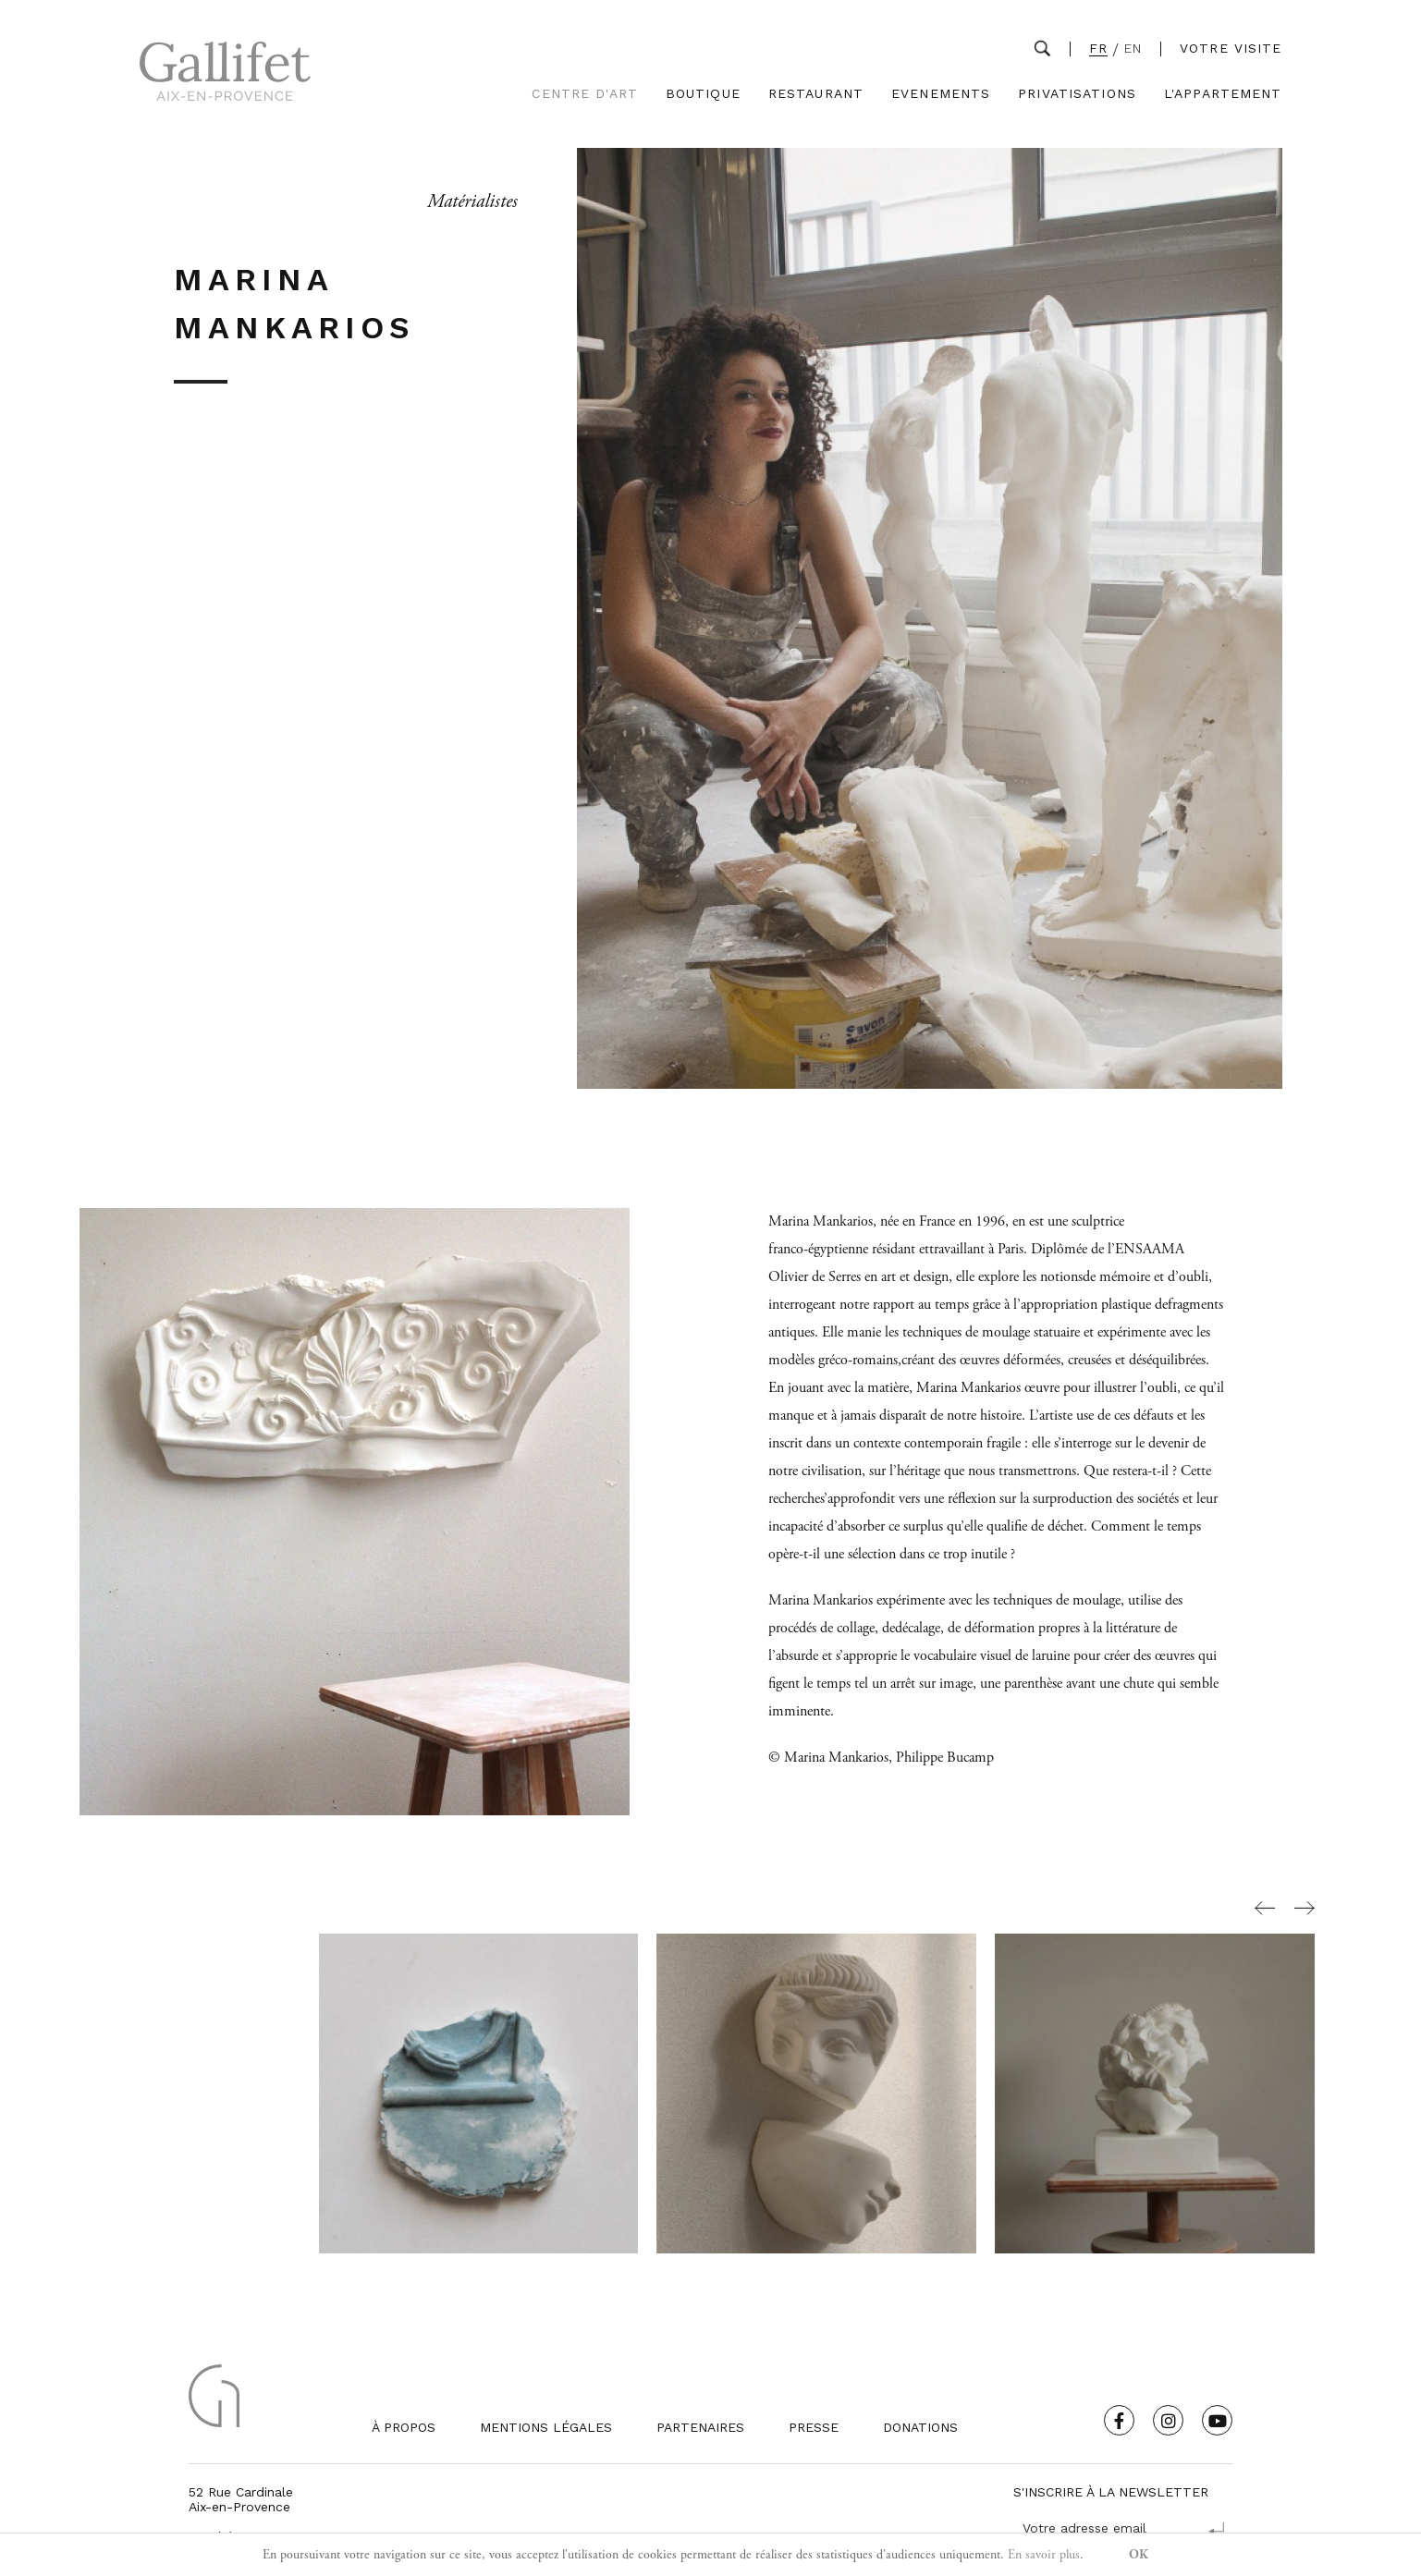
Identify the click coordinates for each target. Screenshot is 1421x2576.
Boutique (703, 94)
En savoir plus (1044, 2554)
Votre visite (1230, 48)
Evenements (940, 94)
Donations (920, 2427)
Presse (814, 2427)
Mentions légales (546, 2427)
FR (1098, 48)
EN (1133, 48)
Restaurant (816, 94)
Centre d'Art (584, 94)
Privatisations (1077, 94)
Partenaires (700, 2427)
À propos (403, 2427)
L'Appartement (1223, 94)
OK (1138, 2554)
